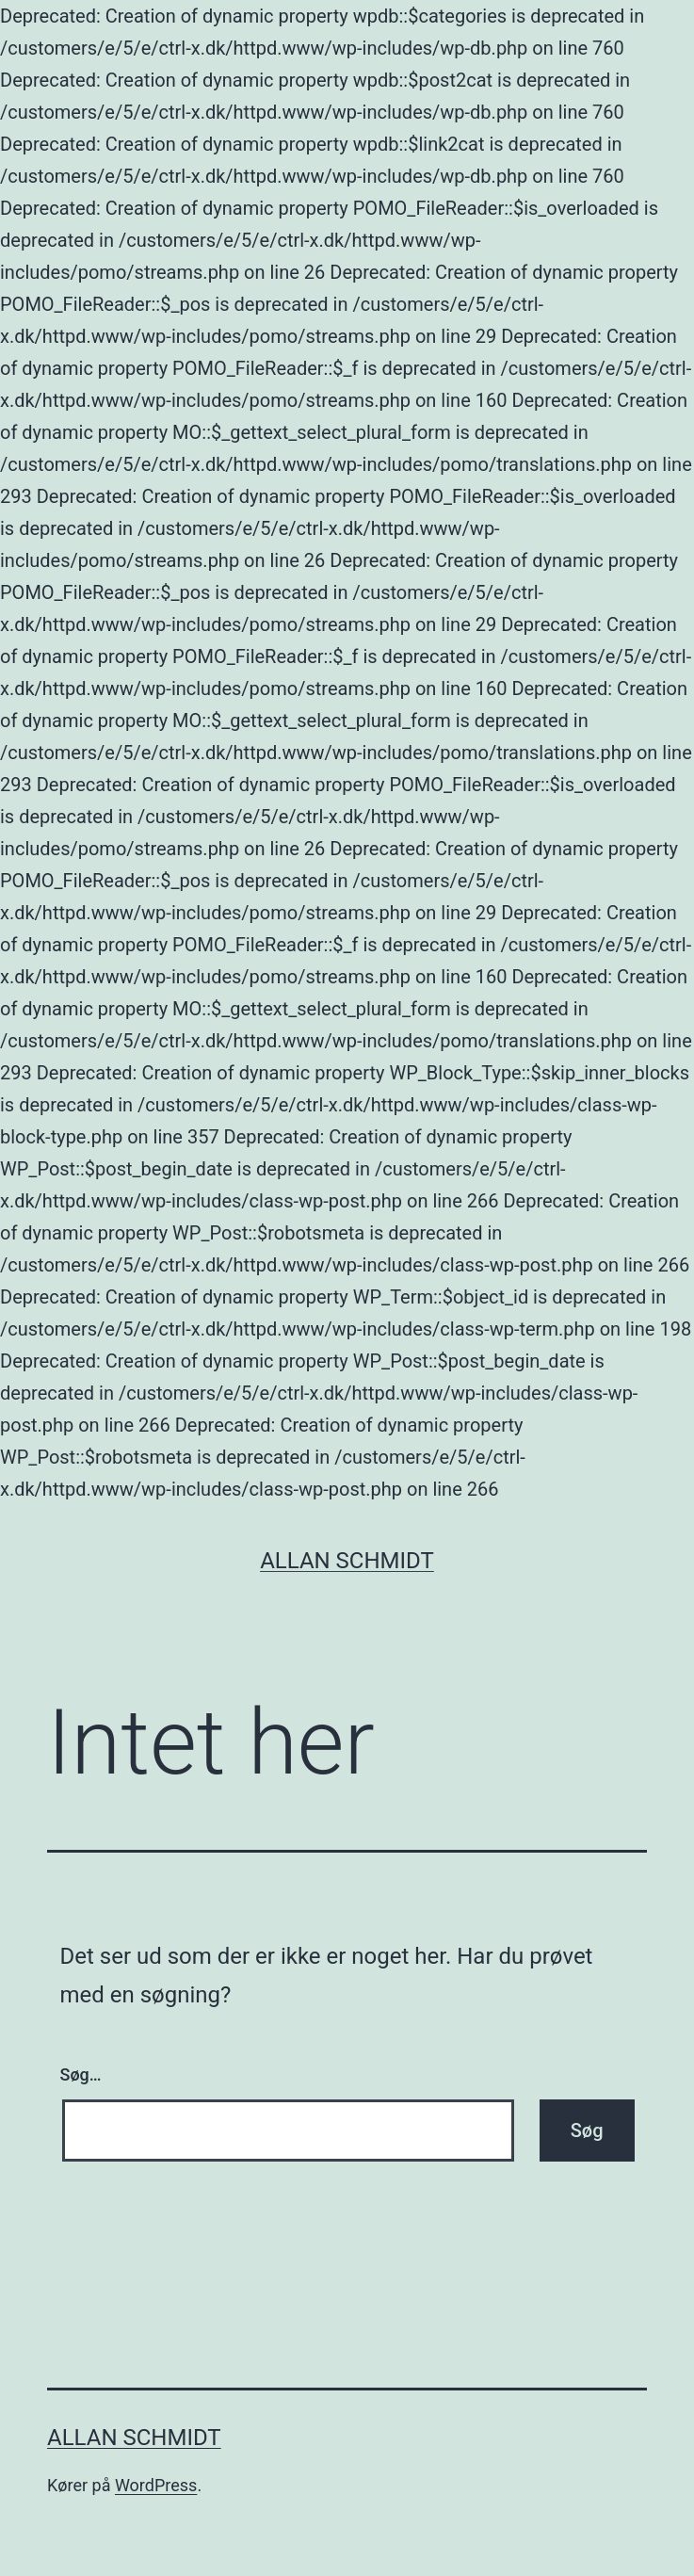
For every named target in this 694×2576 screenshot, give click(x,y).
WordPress (156, 2485)
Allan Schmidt (347, 1560)
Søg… (81, 2074)
